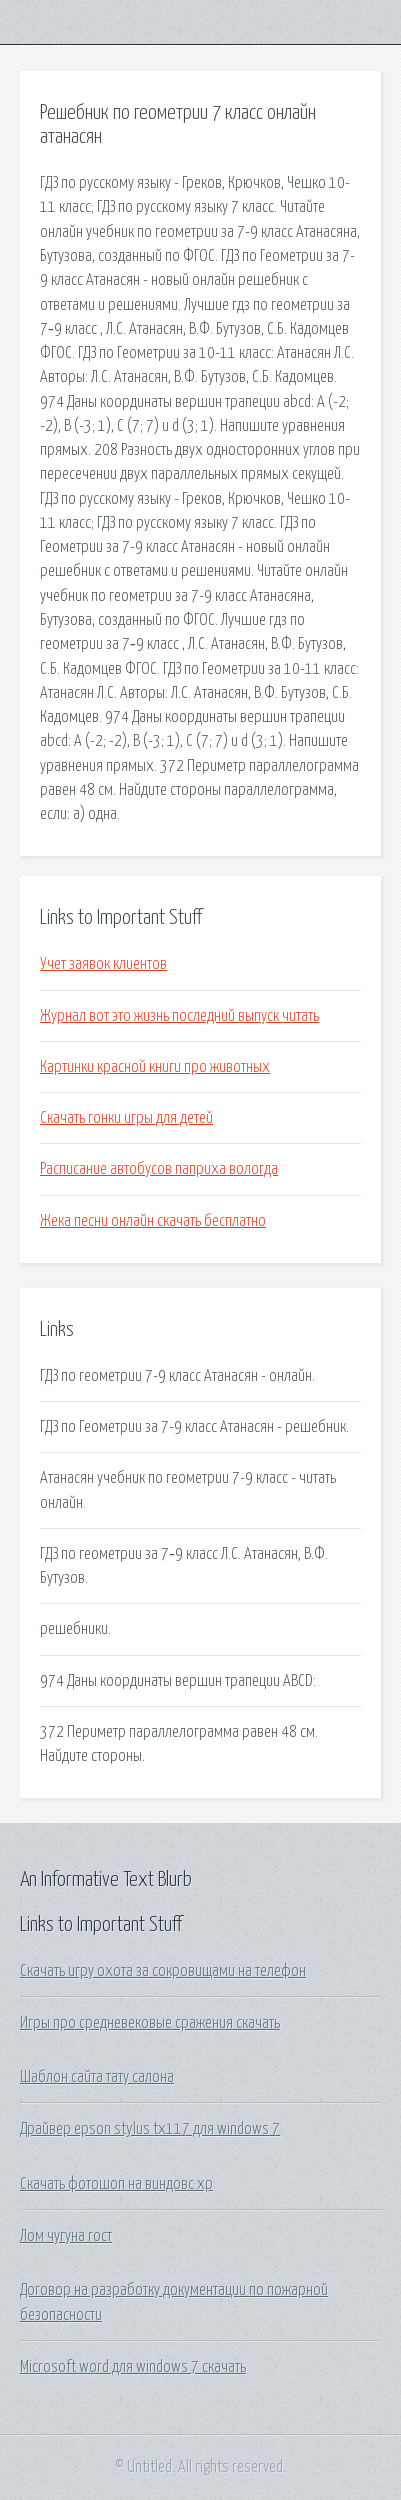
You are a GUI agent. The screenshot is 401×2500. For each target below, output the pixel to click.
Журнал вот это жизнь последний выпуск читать (179, 1016)
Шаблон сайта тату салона (97, 2077)
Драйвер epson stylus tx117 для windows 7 (150, 2129)
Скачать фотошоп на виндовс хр (116, 2184)
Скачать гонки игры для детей (126, 1118)
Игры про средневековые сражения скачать (150, 2023)
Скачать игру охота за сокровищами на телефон (163, 1971)
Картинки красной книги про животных (155, 1067)
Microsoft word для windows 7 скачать (133, 2367)
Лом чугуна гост (66, 2236)
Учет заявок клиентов (103, 964)
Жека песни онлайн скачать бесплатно (153, 1221)
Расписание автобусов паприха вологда (159, 1169)
